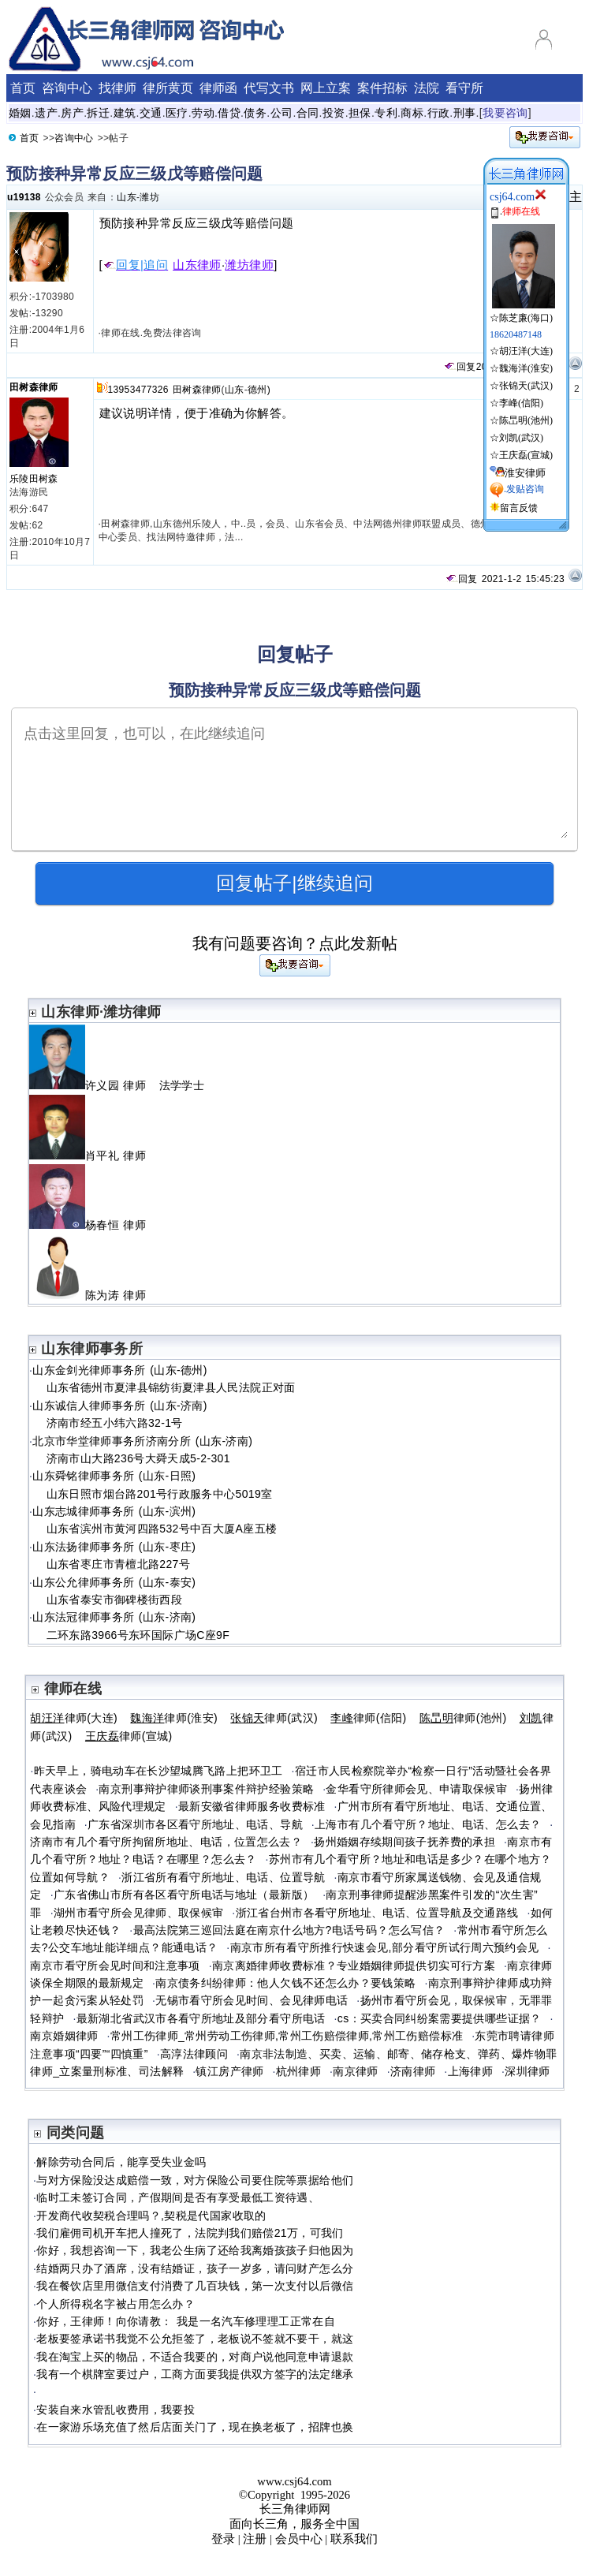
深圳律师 (527, 2071)
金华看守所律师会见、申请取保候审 (416, 1789)
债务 (255, 112)
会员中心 (298, 2539)
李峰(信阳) (521, 403)
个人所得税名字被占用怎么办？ (115, 2304)
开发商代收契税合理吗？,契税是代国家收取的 (151, 2215)
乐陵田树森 (33, 478)
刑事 (464, 112)
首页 (22, 88)
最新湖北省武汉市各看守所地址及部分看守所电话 (201, 2018)
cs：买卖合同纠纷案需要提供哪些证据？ (439, 2018)
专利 (386, 112)
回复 (459, 366)
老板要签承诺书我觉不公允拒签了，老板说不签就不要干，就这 (194, 2338)
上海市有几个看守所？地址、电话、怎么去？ (428, 1824)
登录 (223, 2539)
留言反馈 (519, 507)
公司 (281, 112)
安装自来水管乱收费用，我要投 (115, 2409)
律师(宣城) (129, 1736)
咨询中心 (67, 88)
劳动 (203, 112)
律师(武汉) (274, 1718)
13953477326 (138, 389)
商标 (412, 112)
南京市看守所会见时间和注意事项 (114, 1965)
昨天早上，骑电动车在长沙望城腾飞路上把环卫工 (158, 1770)
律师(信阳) (368, 1718)
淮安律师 (525, 473)
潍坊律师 (249, 265)
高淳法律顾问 (194, 2054)
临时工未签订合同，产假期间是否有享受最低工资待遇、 (177, 2197)
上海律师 (470, 2071)
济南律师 (412, 2071)
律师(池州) (463, 1718)
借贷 (229, 112)
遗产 (46, 112)
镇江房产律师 (229, 2071)
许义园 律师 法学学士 (116, 1085)
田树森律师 (33, 387)
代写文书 (269, 88)
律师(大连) (73, 1718)
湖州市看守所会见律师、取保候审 (138, 1912)
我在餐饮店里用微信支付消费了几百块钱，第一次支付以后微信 (194, 2285)
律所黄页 (168, 88)
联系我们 (354, 2539)
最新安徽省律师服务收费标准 (252, 1806)
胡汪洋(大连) (526, 351)
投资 (333, 112)
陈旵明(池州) (526, 420)
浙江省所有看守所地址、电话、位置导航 (223, 1877)
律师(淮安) (174, 1718)
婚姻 (20, 112)
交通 (151, 112)
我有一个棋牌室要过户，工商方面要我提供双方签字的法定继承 (194, 2374)
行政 (438, 112)
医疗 (177, 112)
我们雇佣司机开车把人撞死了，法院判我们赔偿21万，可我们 (190, 2233)
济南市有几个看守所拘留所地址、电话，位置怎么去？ (166, 1841)
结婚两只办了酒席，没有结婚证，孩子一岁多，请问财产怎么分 (194, 2268)
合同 (307, 112)
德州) (259, 389)
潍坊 (149, 197)
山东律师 (197, 265)
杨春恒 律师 (94, 1225)
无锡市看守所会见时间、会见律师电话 (251, 2000)
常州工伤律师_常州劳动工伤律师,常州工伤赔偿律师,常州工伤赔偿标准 (286, 2035)
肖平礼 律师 (94, 1155)
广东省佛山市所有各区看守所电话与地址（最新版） (184, 1894)
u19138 (24, 197)
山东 (126, 197)
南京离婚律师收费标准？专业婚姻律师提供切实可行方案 (353, 1965)
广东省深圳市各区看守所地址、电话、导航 (195, 1824)
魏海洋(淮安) (526, 368)
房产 (72, 112)
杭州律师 (298, 2071)
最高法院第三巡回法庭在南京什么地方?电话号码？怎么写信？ (289, 1930)
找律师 (117, 88)
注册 (255, 2539)
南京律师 (355, 2071)
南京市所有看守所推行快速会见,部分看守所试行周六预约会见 (384, 1947)
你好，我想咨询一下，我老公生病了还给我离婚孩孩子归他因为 (194, 2250)
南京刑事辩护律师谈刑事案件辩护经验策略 (206, 1789)
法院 (426, 88)
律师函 (218, 88)
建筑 (125, 112)
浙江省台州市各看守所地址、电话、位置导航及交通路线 (377, 1912)
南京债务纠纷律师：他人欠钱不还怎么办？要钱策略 (285, 1983)
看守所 (464, 88)
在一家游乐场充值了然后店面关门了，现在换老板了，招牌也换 (194, 2427)
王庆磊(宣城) (526, 455)
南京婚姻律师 (64, 2035)
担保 (360, 112)
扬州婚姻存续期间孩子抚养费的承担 (404, 1841)
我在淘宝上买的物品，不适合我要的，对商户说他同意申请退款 (194, 2356)
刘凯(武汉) (521, 437)
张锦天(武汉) (526, 385)
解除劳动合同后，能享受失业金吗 (121, 2162)
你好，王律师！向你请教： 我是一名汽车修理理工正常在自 (185, 2321)
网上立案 (325, 88)
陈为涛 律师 (94, 1295)
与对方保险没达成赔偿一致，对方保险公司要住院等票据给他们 (194, 2180)
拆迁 (98, 112)
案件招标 (382, 88)
